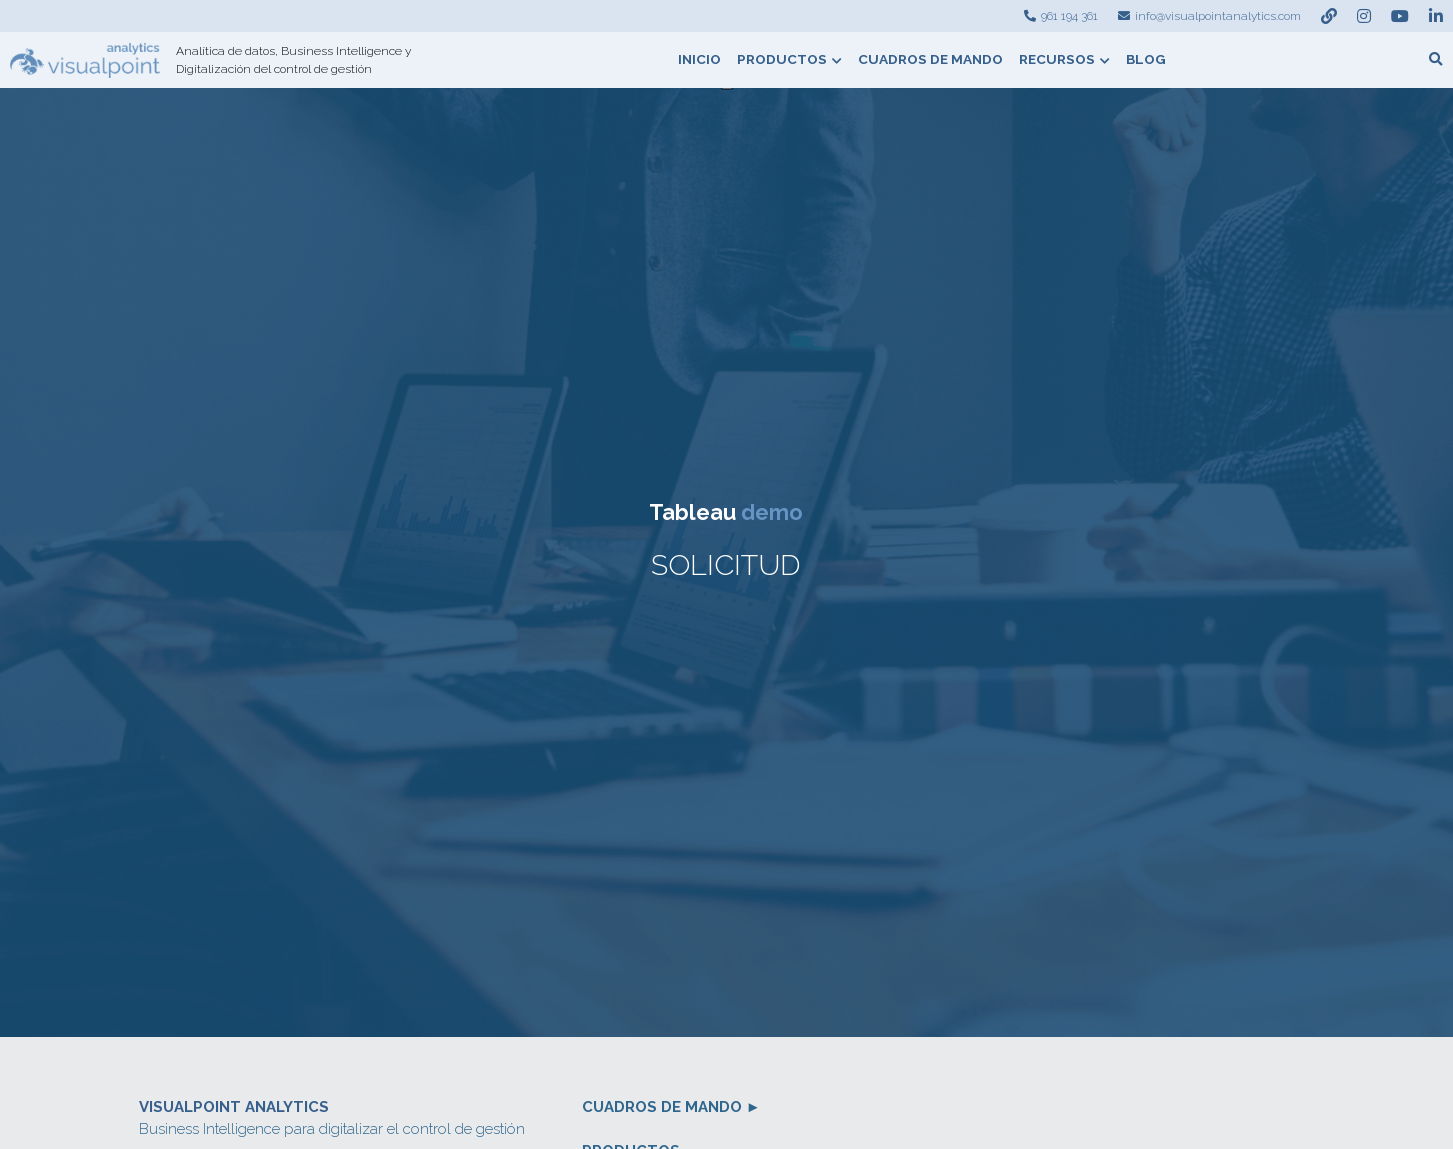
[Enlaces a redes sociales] (1329, 16)
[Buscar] (1436, 60)
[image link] (85, 58)
